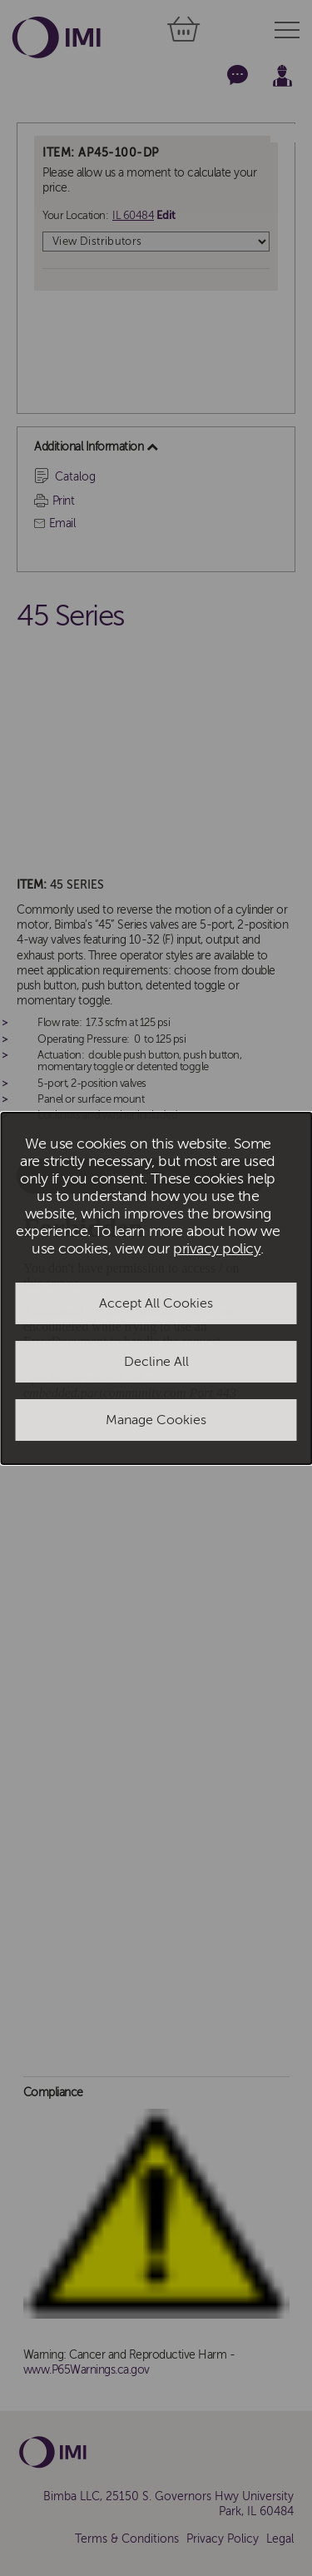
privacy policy (216, 1249)
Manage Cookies (156, 1420)
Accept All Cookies (156, 1303)
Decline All (156, 1361)
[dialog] (156, 1288)
